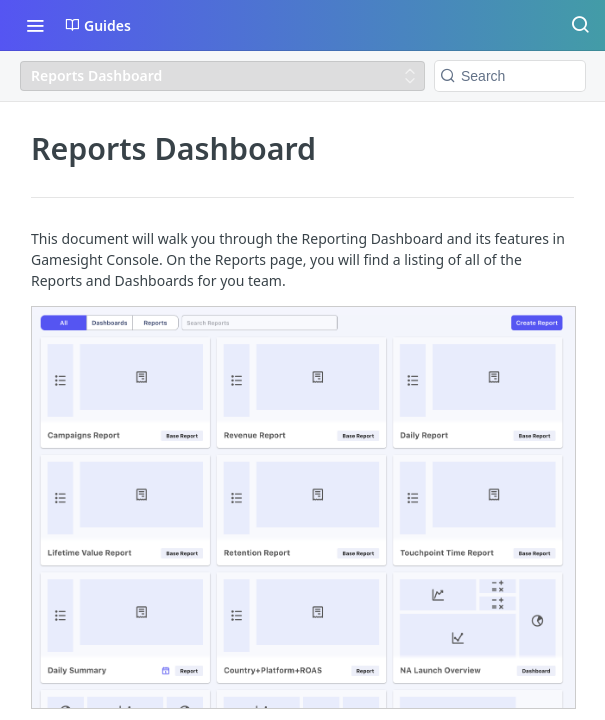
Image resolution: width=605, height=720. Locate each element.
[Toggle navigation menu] (35, 25)
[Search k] (510, 76)
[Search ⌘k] (580, 25)
